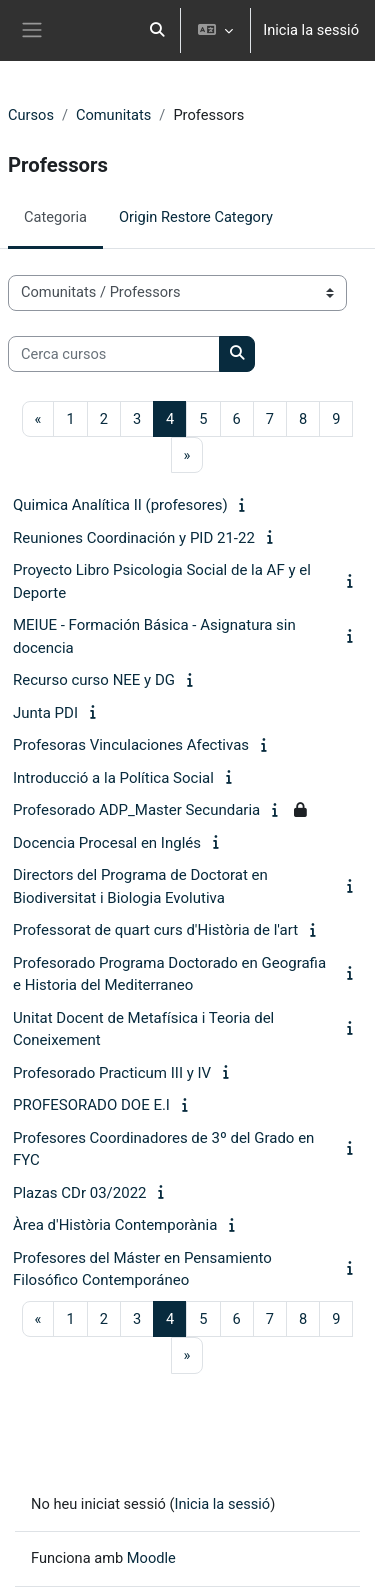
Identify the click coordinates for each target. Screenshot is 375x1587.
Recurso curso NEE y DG (94, 680)
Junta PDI (45, 713)
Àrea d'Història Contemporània (115, 1225)
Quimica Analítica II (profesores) (120, 505)
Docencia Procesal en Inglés (107, 843)
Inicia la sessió (311, 30)
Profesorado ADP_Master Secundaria (136, 810)
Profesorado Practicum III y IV (112, 1073)
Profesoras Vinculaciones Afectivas (131, 745)
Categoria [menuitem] (55, 217)
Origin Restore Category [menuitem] (196, 217)
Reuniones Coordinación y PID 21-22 (134, 538)
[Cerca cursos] (114, 354)
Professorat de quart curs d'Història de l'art (155, 930)
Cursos (31, 115)
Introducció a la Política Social (113, 778)
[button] (158, 30)
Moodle (151, 1558)
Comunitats (113, 115)
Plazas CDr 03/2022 (80, 1193)
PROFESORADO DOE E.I (91, 1105)
